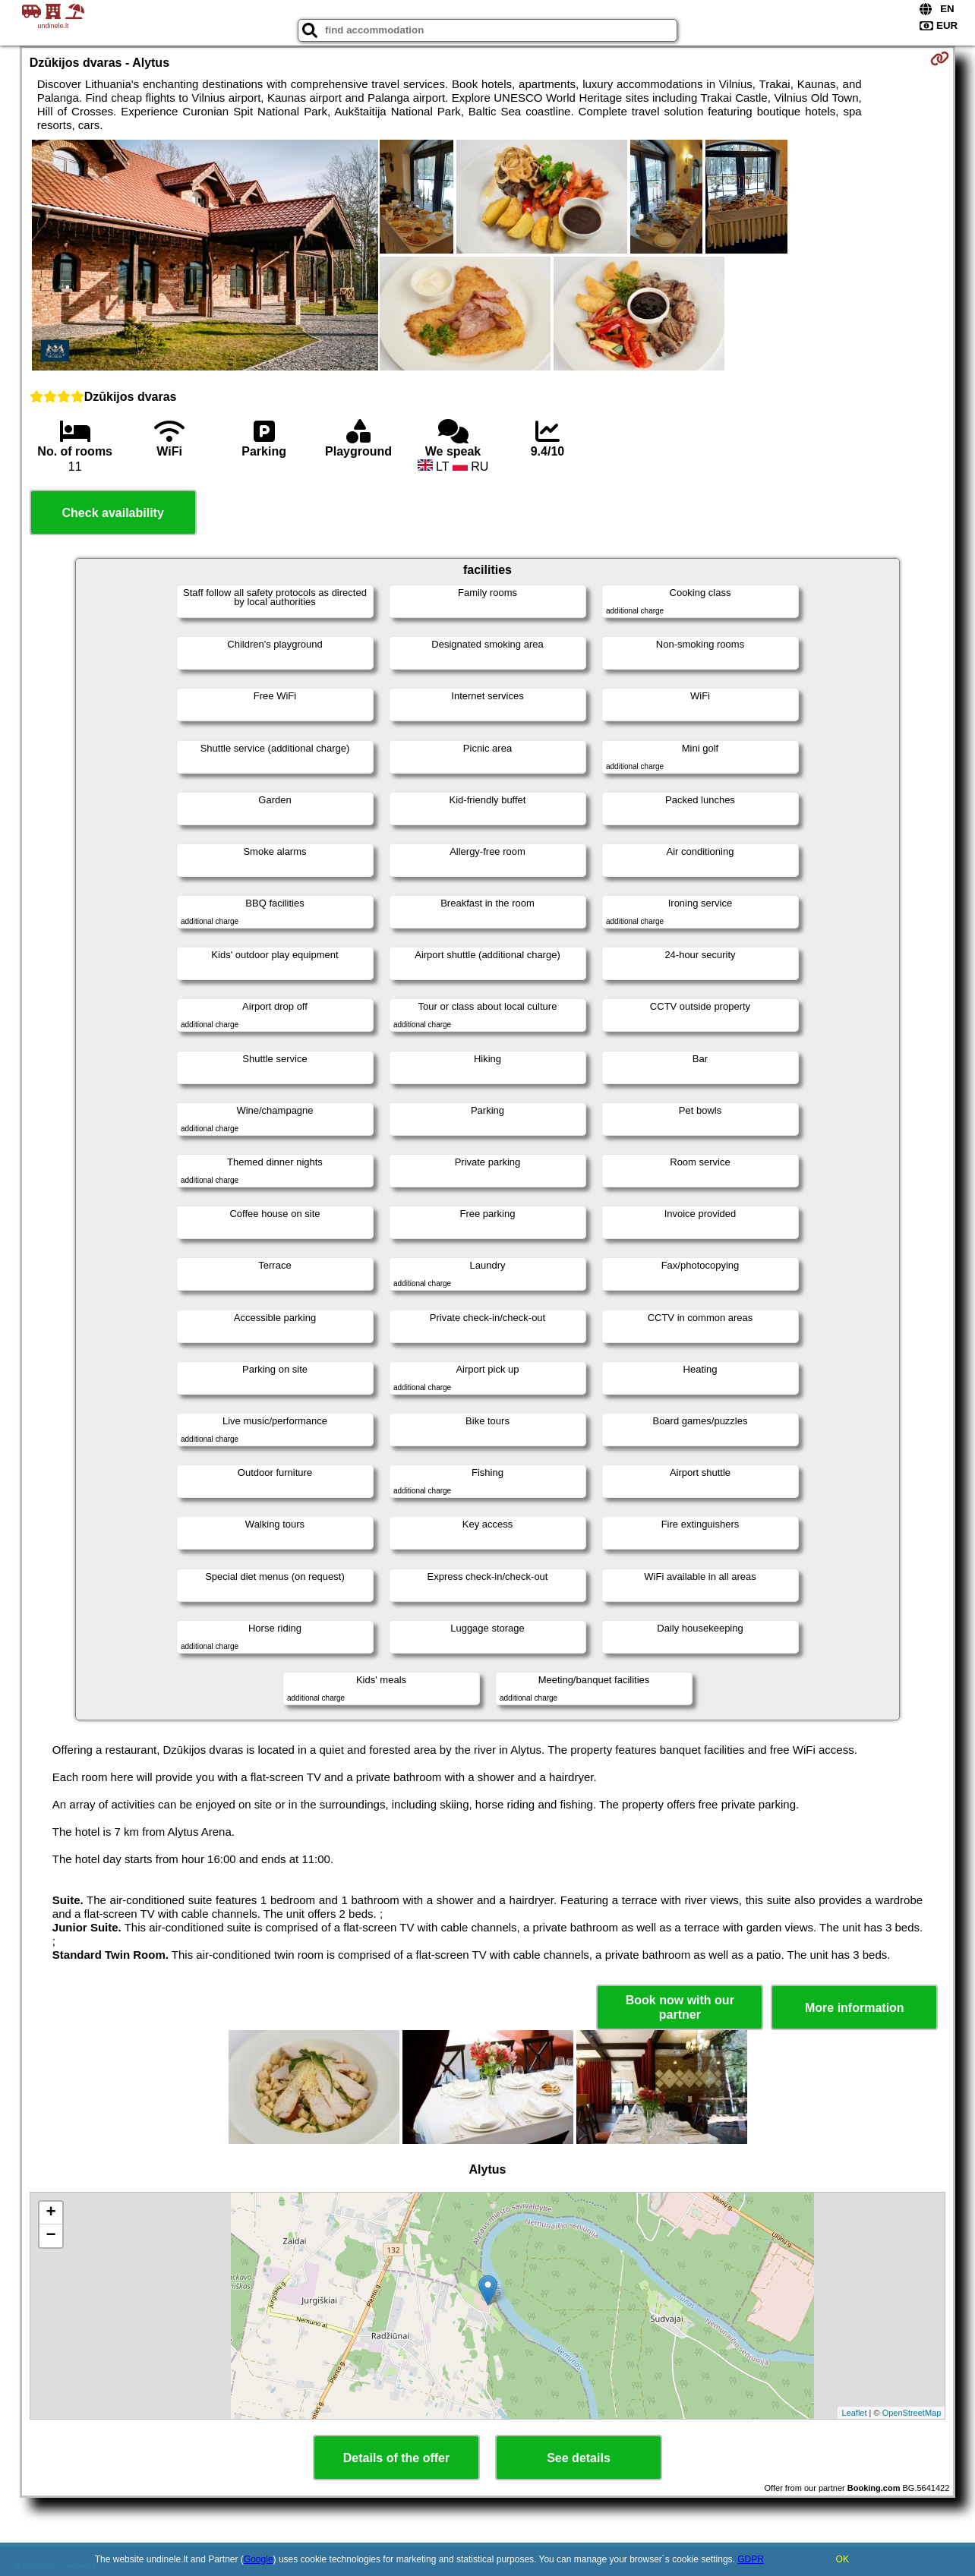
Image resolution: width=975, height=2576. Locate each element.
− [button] (51, 2235)
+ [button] (51, 2213)
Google (258, 2559)
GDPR (750, 2559)
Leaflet (853, 2412)
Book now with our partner (680, 2007)
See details (579, 2457)
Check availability (113, 512)
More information (854, 2007)
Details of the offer (396, 2457)
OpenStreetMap (912, 2412)
